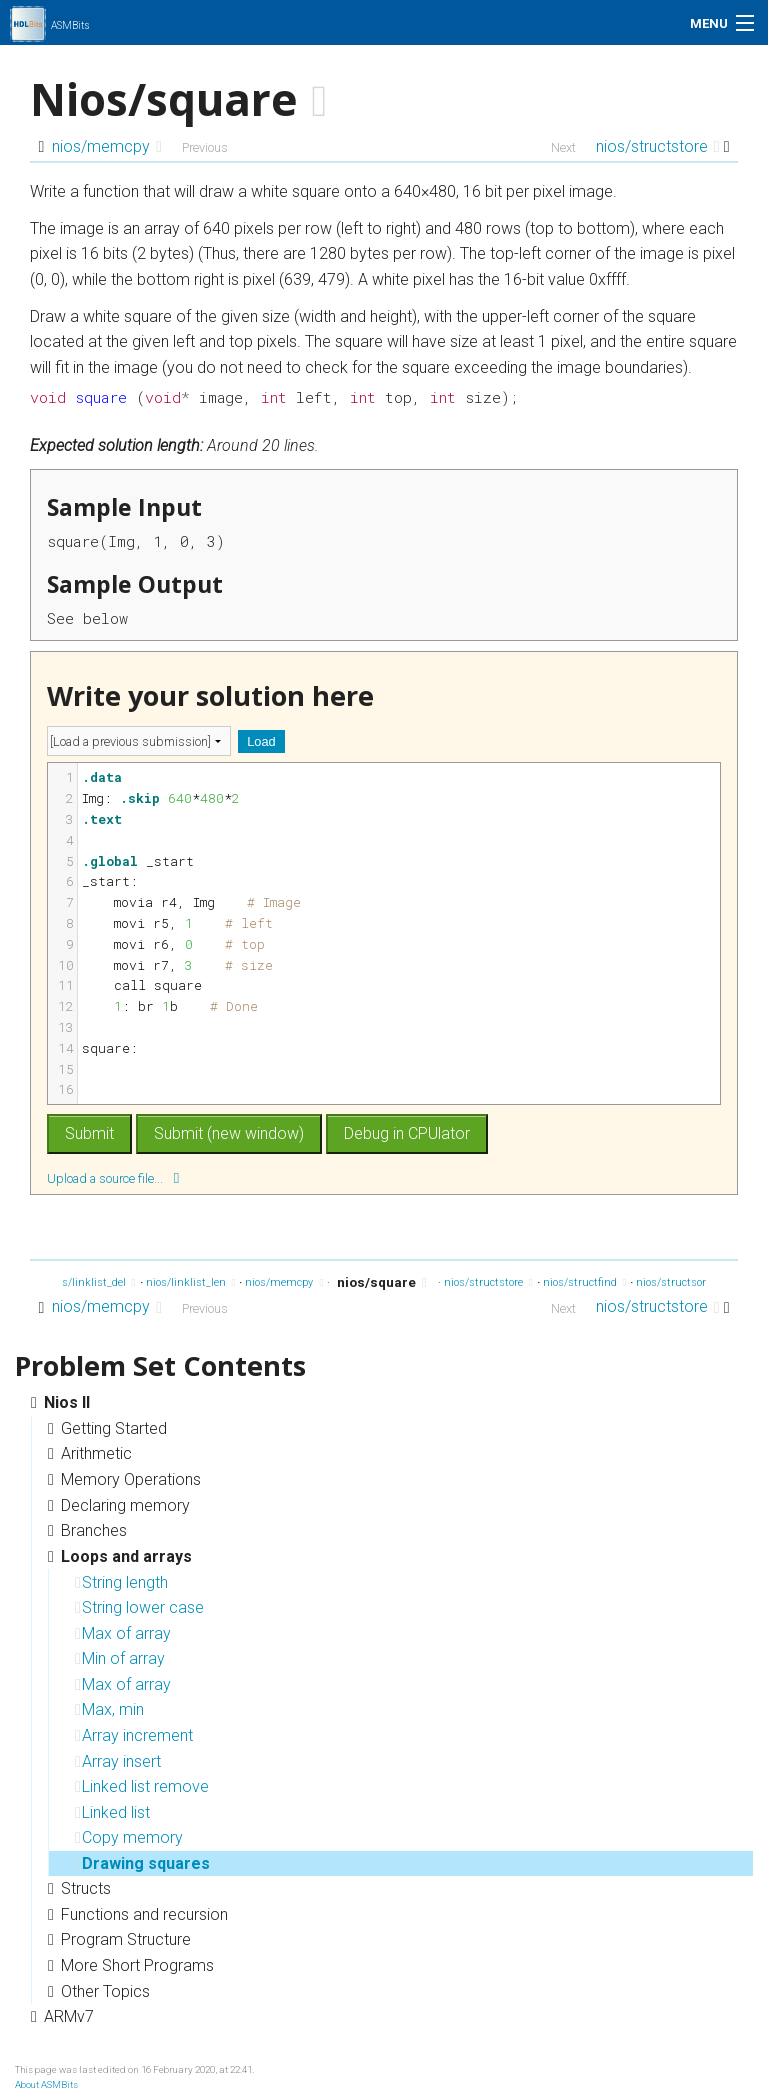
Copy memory (129, 1837)
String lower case (139, 1607)
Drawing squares (142, 1863)
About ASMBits (46, 2084)
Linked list (112, 1812)
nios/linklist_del (91, 1282)
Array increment (134, 1735)
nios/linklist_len (191, 1282)
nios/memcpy (107, 146)
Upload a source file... (113, 1177)
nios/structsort (678, 1282)
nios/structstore (658, 146)
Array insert (118, 1761)
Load (261, 741)
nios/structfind (585, 1282)
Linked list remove (142, 1786)
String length (121, 1582)
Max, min (109, 1709)
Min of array (120, 1658)
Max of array (123, 1633)
